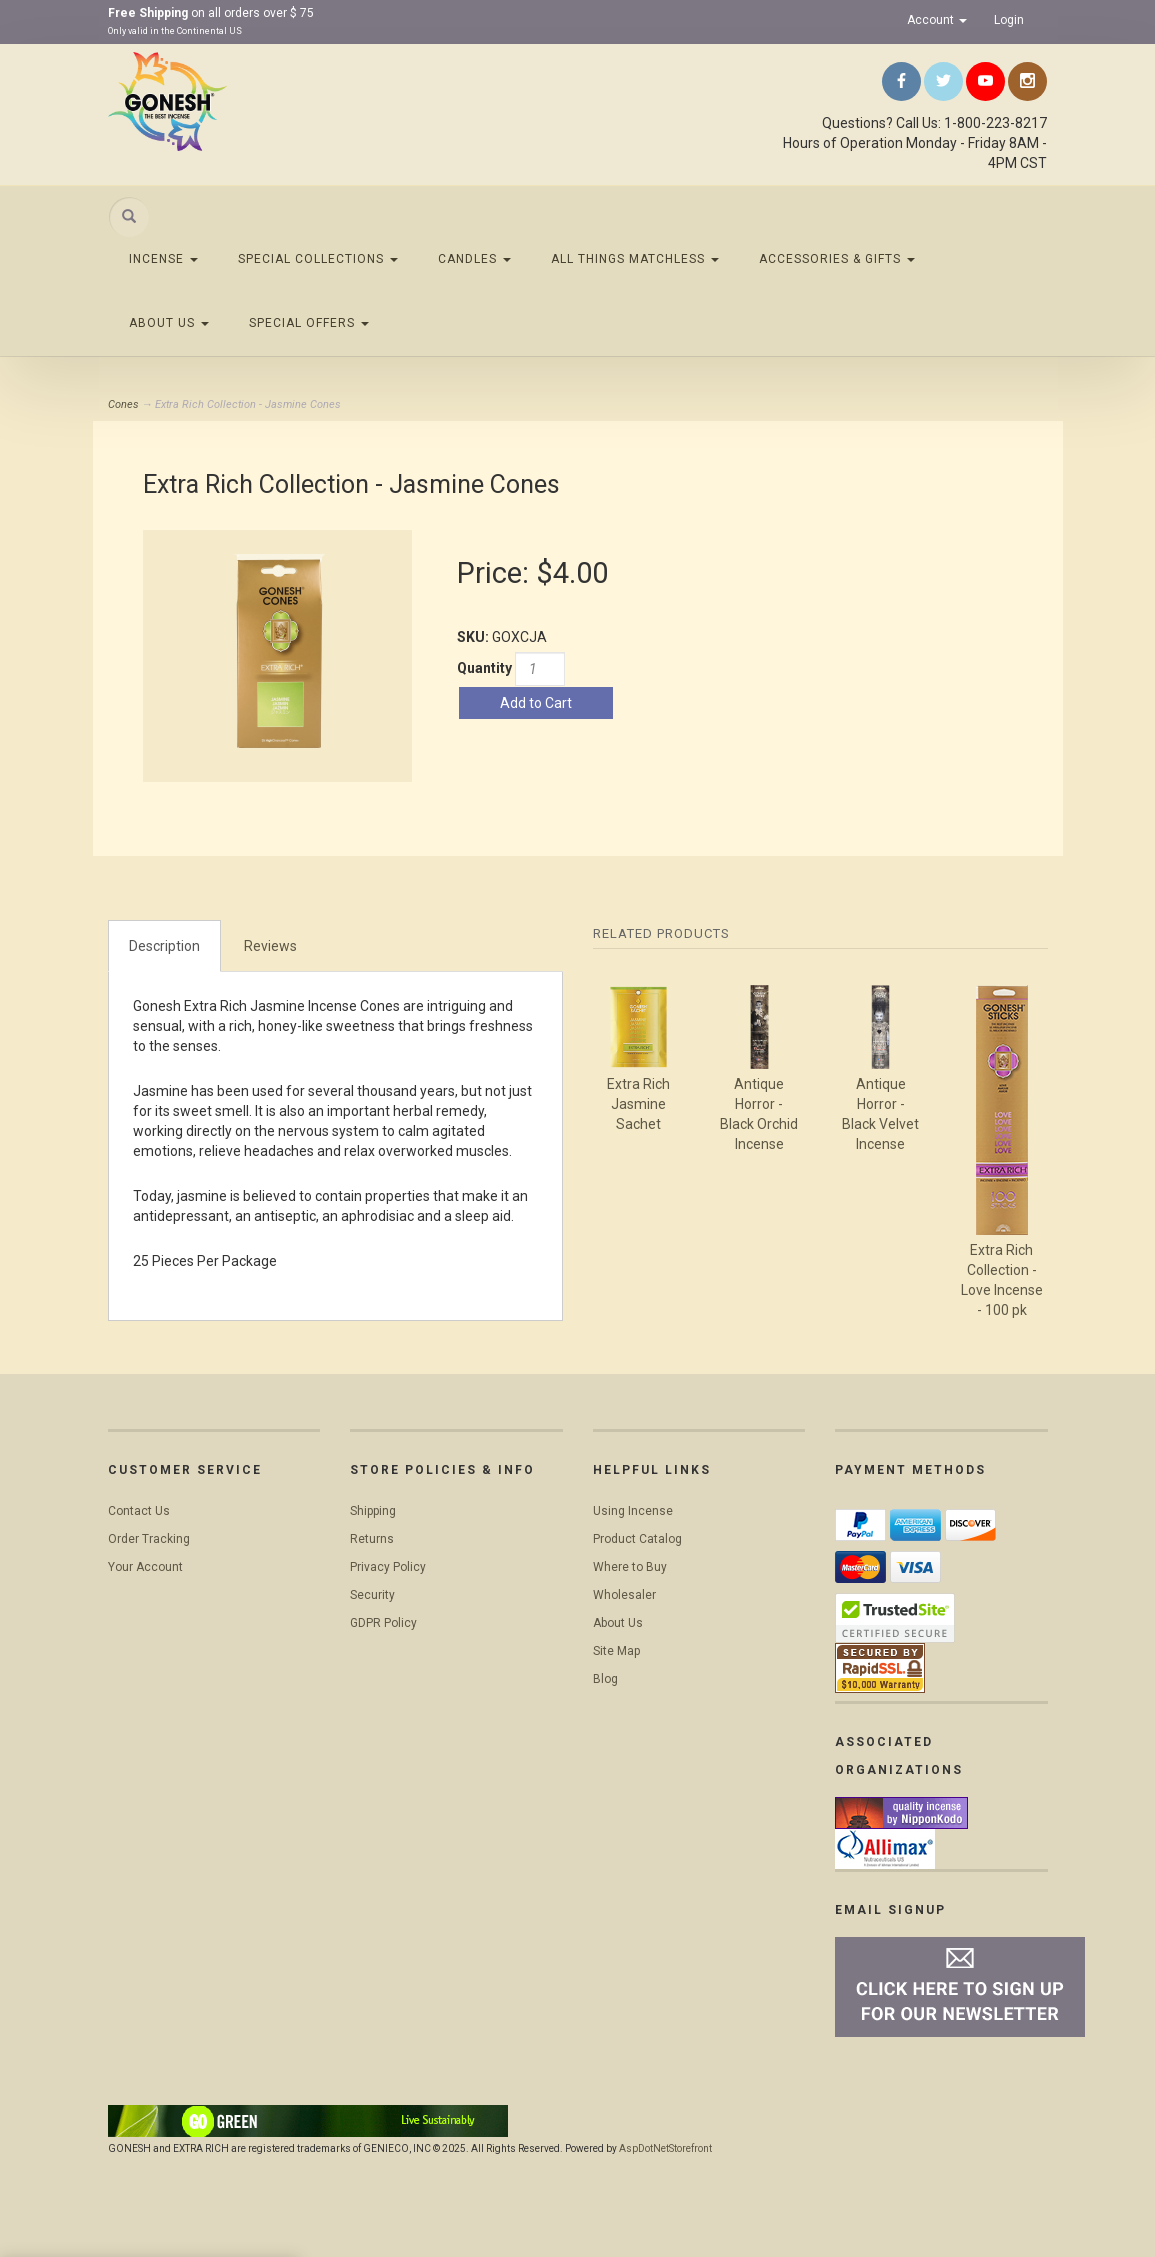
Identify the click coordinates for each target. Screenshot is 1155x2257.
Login (1009, 20)
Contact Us (139, 1511)
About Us (169, 323)
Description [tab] (164, 946)
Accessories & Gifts (837, 259)
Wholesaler (624, 1595)
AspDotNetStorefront (665, 2148)
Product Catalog (637, 1539)
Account (937, 20)
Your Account (145, 1567)
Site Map (616, 1651)
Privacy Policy (388, 1567)
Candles (474, 259)
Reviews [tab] (270, 946)
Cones (123, 404)
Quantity (484, 668)
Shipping (373, 1511)
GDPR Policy (383, 1623)
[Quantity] (540, 669)
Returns (372, 1539)
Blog (605, 1679)
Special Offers (309, 323)
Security (372, 1595)
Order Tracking (149, 1539)
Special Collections (318, 259)
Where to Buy (630, 1567)
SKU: (474, 637)
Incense (163, 259)
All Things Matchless (635, 259)
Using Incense (633, 1511)
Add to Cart (536, 703)
